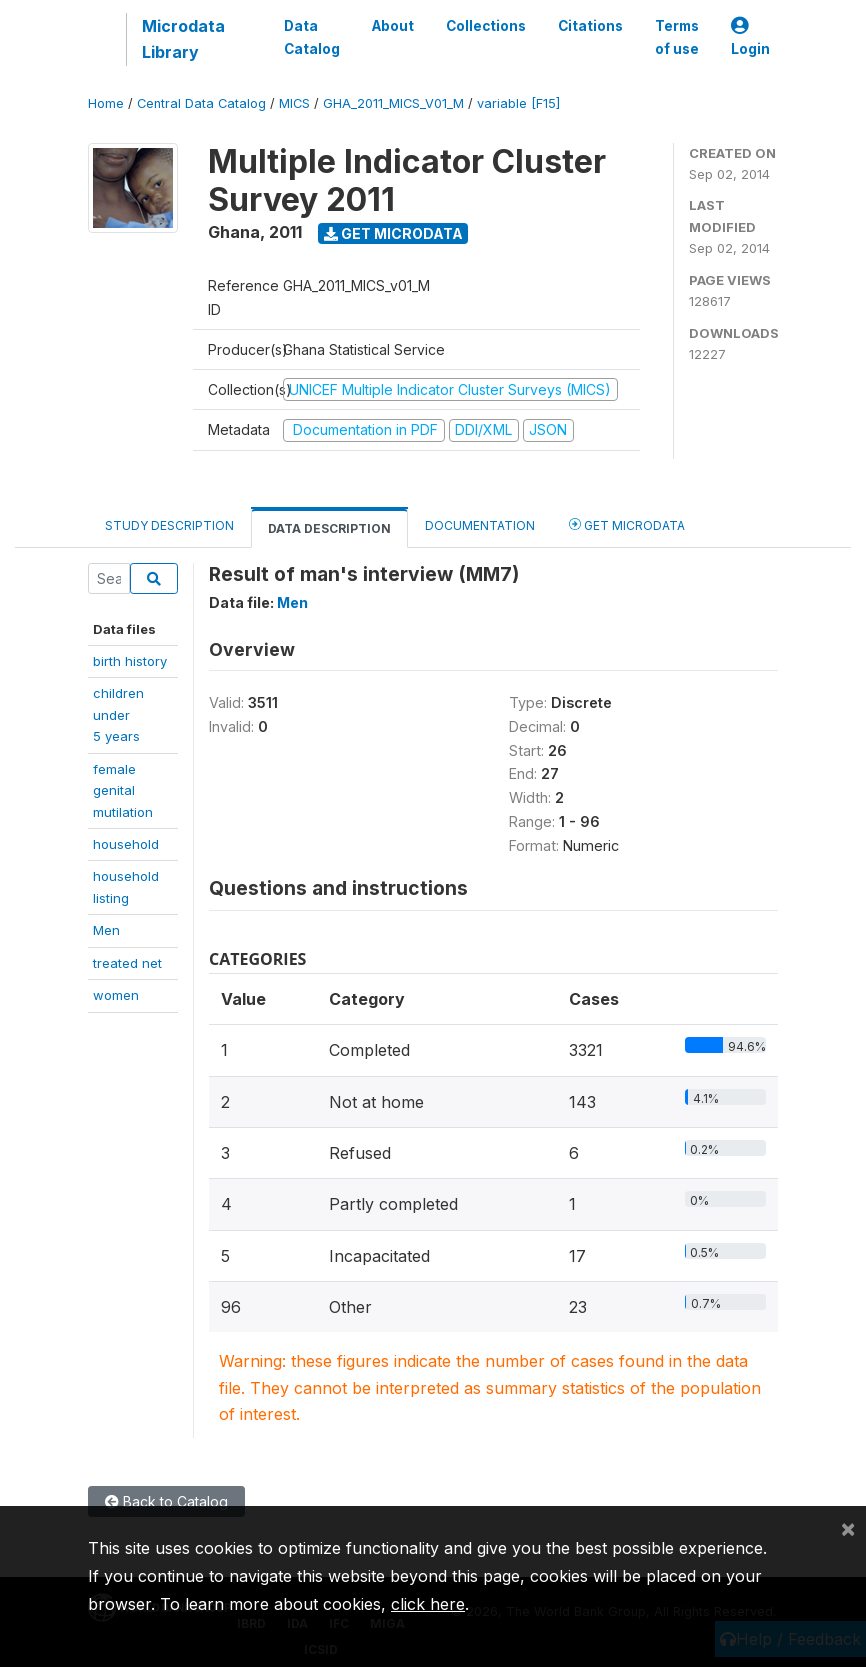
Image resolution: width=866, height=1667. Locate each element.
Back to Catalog (166, 1501)
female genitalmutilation (123, 790)
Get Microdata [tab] (627, 524)
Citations (590, 26)
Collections (486, 26)
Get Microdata (393, 233)
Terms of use (677, 37)
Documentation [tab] (480, 525)
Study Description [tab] (169, 525)
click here (428, 1604)
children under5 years (118, 714)
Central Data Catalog (201, 103)
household (126, 844)
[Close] (848, 1528)
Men (106, 930)
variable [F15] (518, 103)
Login (750, 37)
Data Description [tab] (329, 528)
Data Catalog (312, 37)
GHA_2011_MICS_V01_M (393, 103)
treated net (127, 963)
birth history (130, 661)
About (393, 26)
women (116, 995)
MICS (294, 103)
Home (106, 103)
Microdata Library (183, 39)
